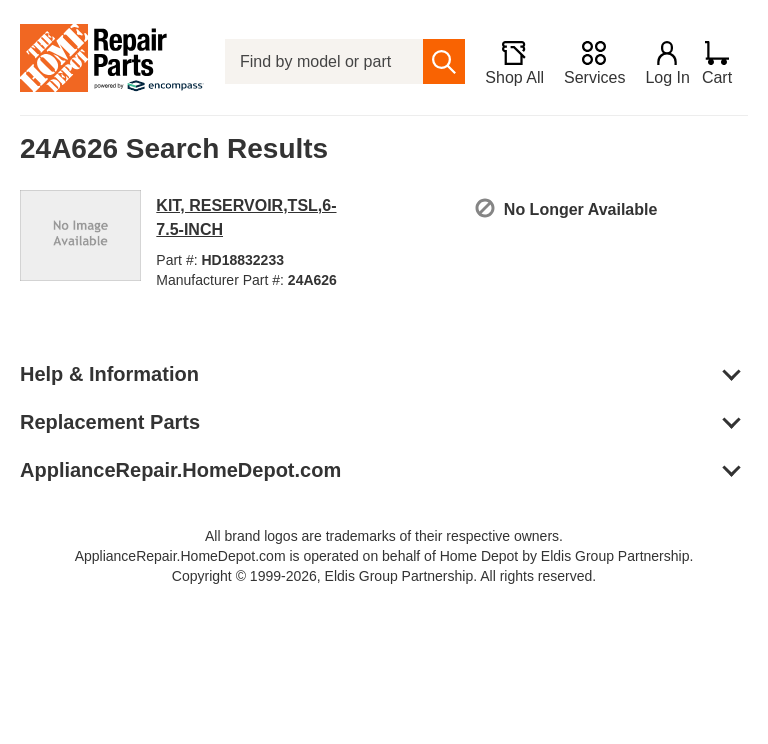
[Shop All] (505, 62)
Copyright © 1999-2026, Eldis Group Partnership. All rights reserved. (384, 576)
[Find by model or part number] (320, 61)
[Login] (659, 62)
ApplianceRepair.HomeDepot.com (180, 470)
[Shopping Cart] (724, 62)
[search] (436, 61)
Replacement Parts (110, 422)
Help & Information (109, 374)
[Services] (585, 62)
